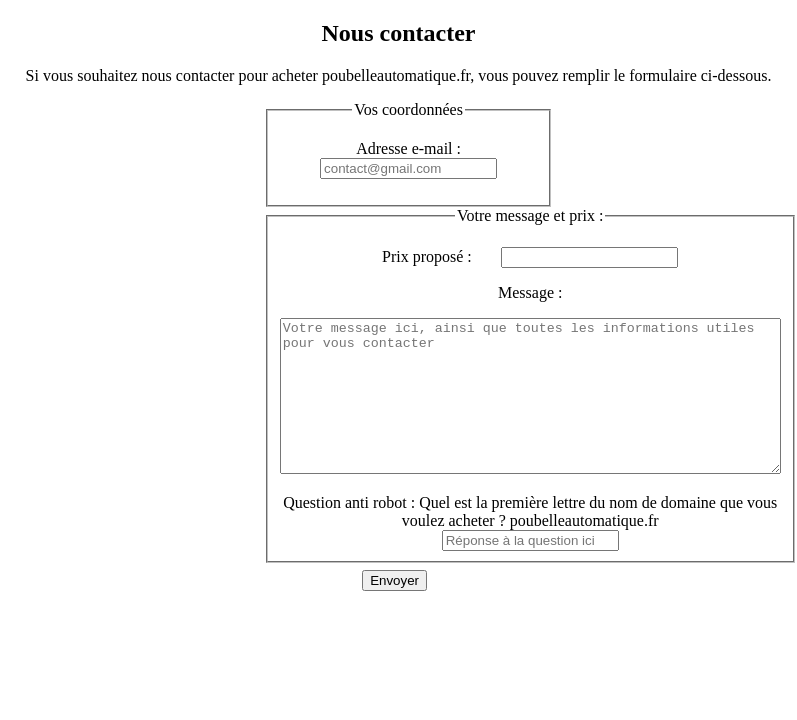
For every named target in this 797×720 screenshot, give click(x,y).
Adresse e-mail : (408, 148)
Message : (560, 292)
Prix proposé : (457, 256)
